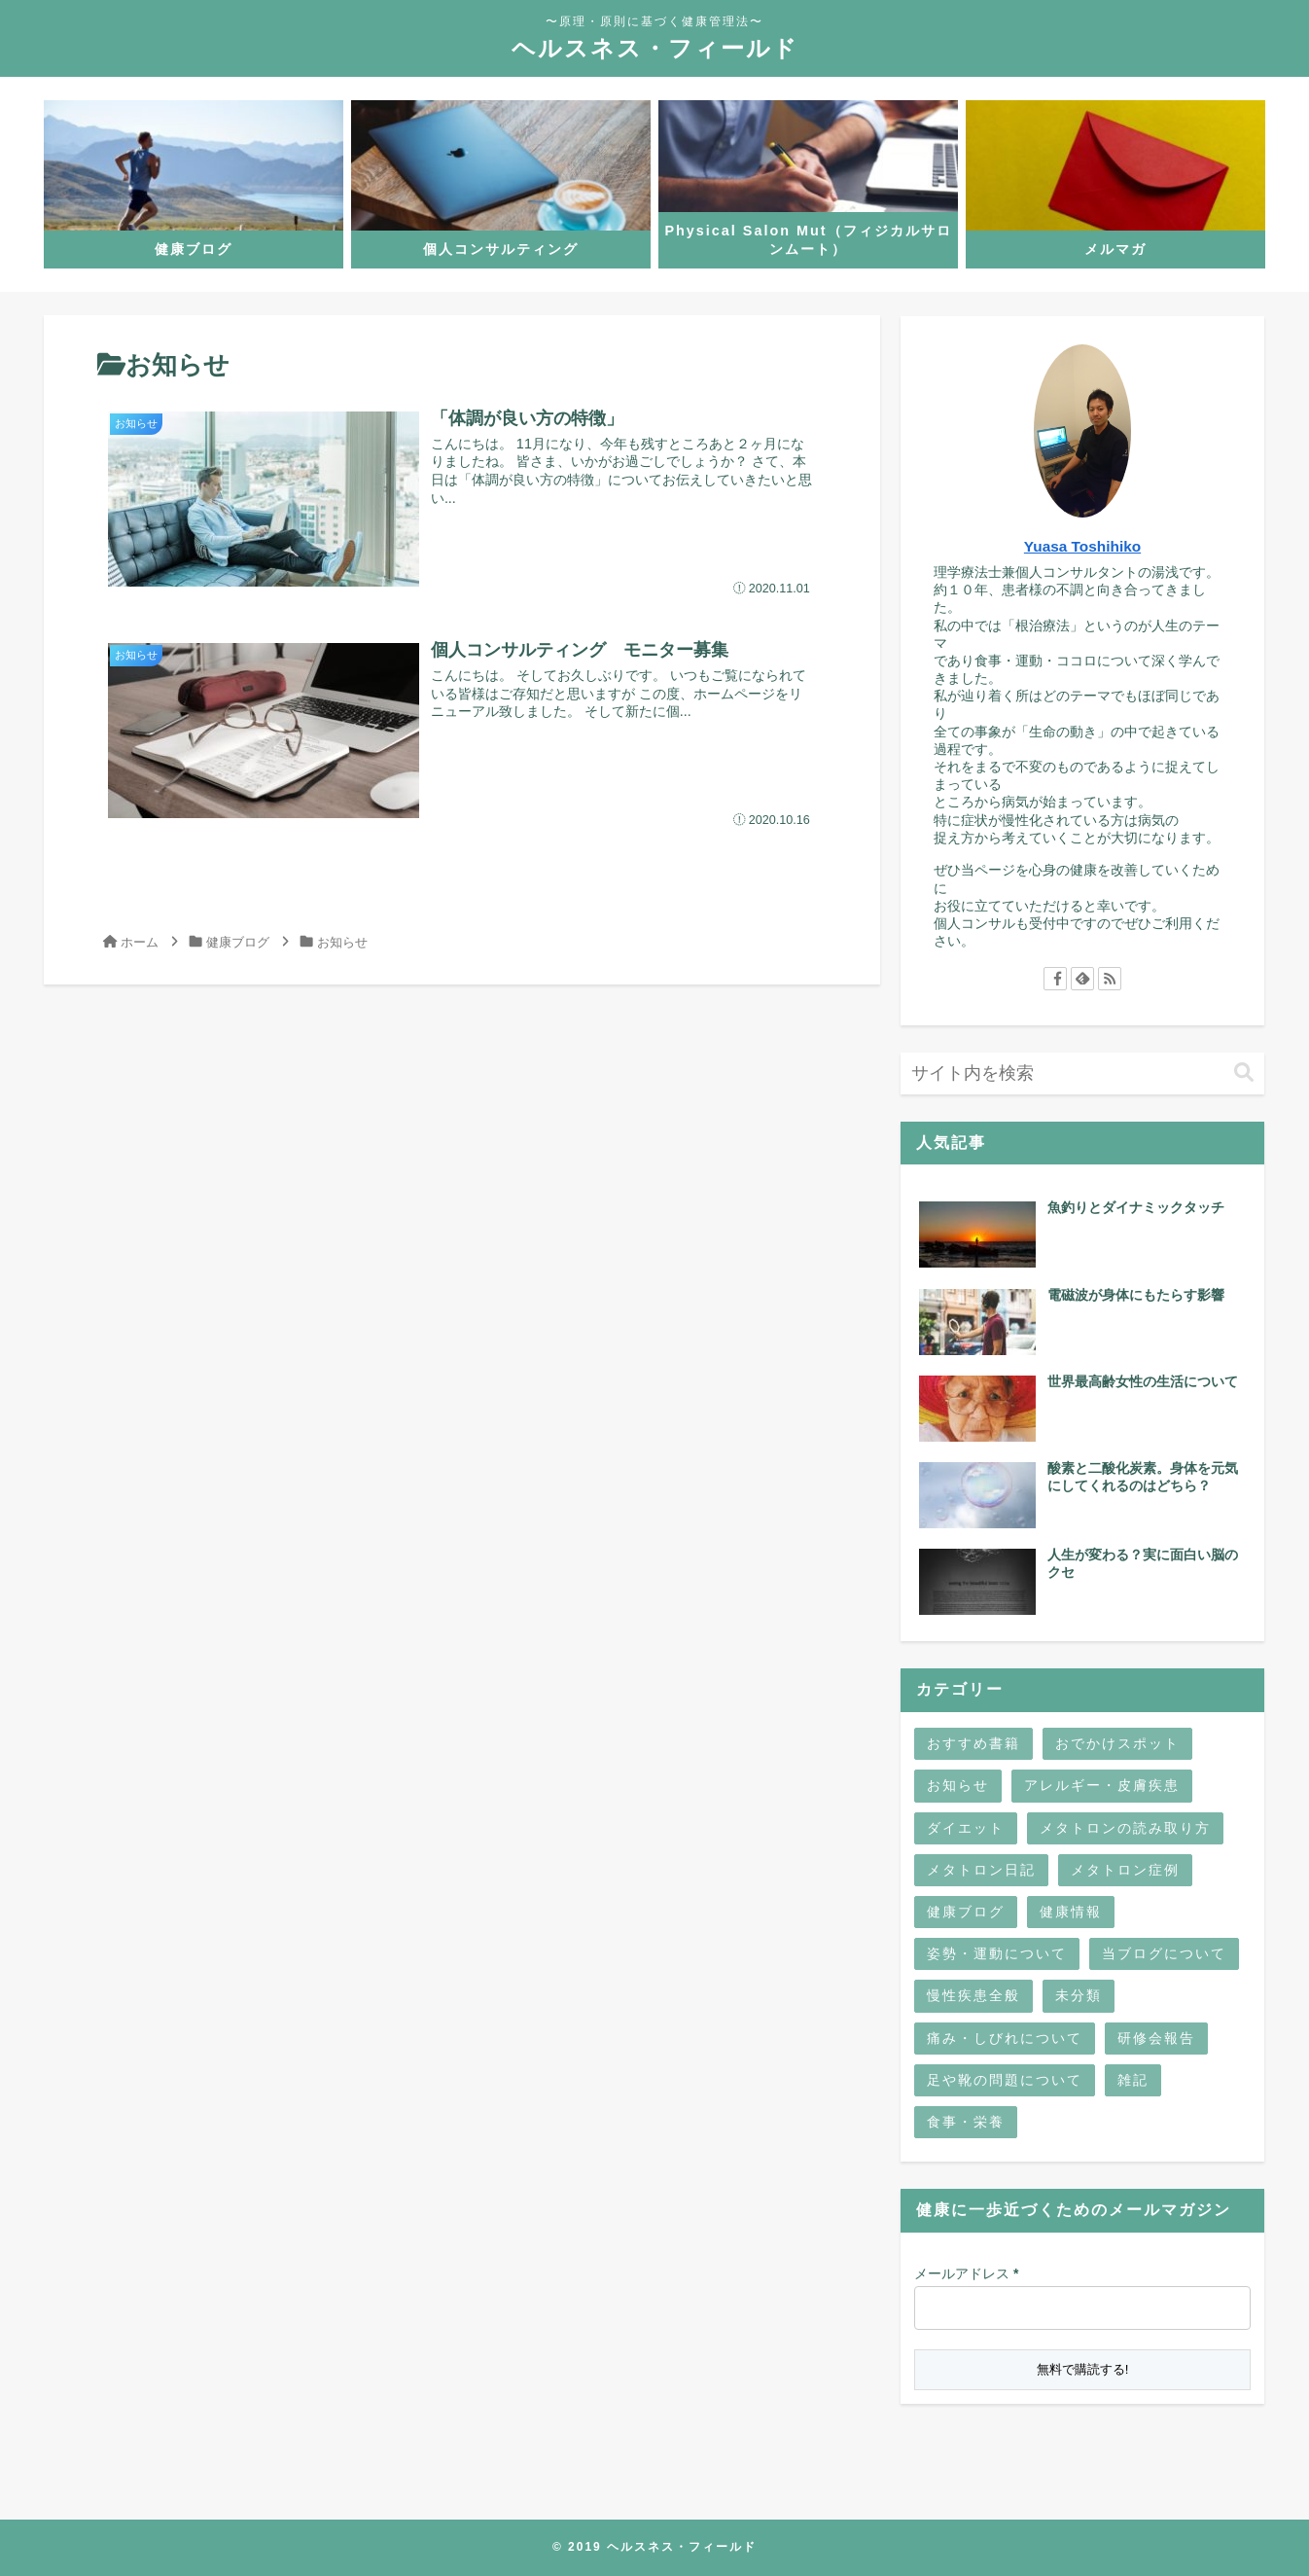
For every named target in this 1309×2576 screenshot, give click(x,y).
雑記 (1133, 2080)
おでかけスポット (1117, 1743)
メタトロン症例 (1125, 1870)
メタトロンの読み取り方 (1125, 1828)
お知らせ (958, 1785)
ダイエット (966, 1828)
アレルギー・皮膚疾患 (1102, 1785)
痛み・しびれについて (1004, 2038)
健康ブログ (966, 1911)
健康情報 (1071, 1911)
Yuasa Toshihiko (1082, 546)
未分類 (1078, 1995)
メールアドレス (966, 2273)
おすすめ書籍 (973, 1743)
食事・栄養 (966, 2121)
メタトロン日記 (981, 1870)
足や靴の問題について (1004, 2080)
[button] (1243, 1072)
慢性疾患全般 (973, 1995)
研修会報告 (1156, 2038)
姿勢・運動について (997, 1953)
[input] (1082, 1073)
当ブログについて (1164, 1953)
